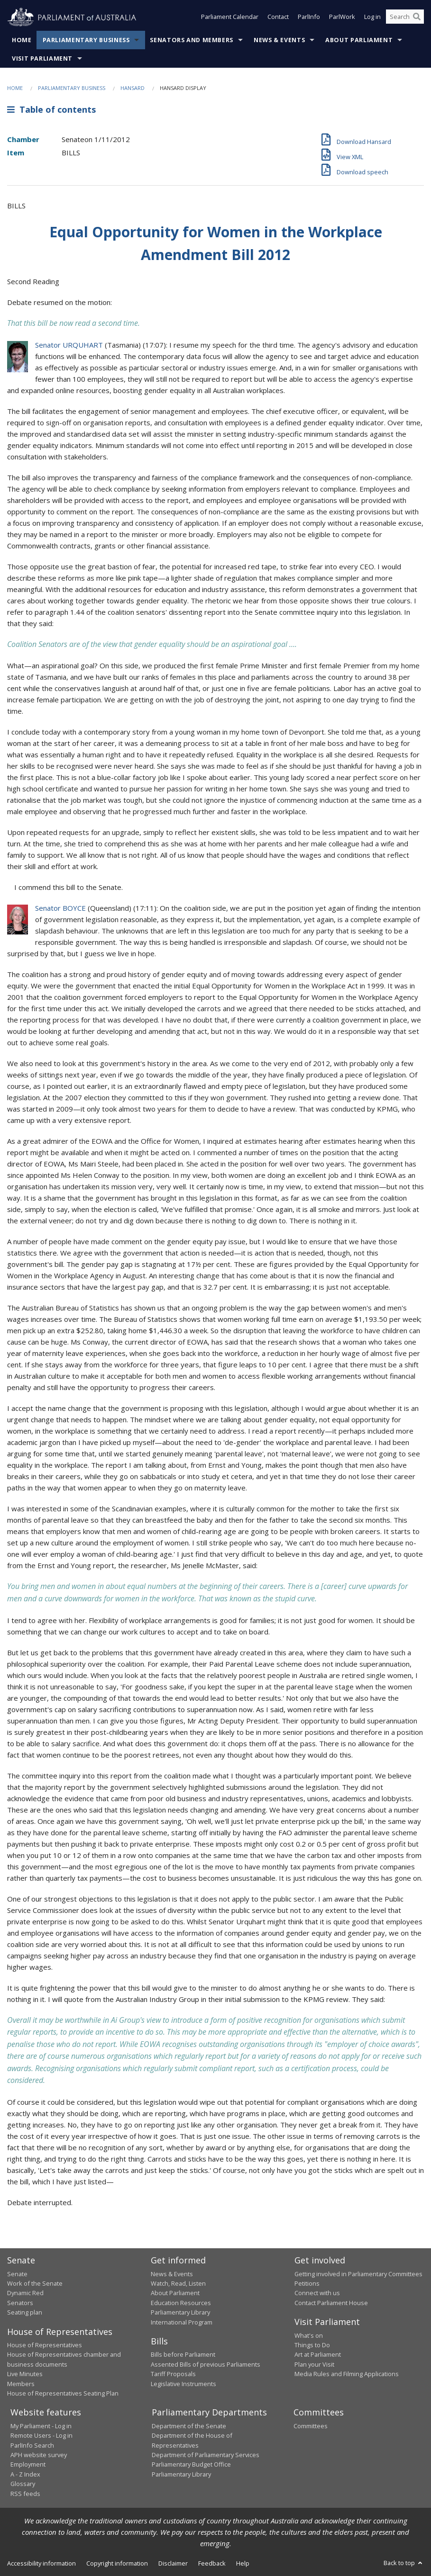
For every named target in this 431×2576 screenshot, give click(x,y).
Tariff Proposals (173, 2374)
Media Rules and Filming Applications (346, 2374)
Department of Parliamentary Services (205, 2454)
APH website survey (38, 2454)
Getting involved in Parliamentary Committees (358, 2274)
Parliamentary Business (86, 40)
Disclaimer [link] (173, 2563)
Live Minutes (25, 2374)
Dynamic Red (25, 2293)
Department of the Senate (189, 2426)
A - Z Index (25, 2474)
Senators (20, 2302)
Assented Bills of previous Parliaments (205, 2364)
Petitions (307, 2283)
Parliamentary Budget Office (191, 2464)
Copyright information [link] (117, 2563)
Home (22, 40)
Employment (28, 2464)
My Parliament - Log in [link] (41, 2426)
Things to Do (312, 2345)
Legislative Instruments (183, 2383)
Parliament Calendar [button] (229, 18)
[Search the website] (405, 18)
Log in (372, 18)
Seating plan (24, 2312)
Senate (17, 2274)
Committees (310, 2426)
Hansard (132, 87)
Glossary (22, 2483)
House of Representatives (44, 2345)
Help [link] (242, 2563)
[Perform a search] (417, 18)
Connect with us (317, 2293)
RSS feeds (25, 2493)
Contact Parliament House (331, 2302)
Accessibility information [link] (41, 2563)
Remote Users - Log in (41, 2435)
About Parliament (359, 40)
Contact (278, 18)
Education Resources (181, 2302)
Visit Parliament (42, 58)
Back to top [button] (404, 2562)
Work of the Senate (35, 2283)
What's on (308, 2335)
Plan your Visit (314, 2364)
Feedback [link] (212, 2563)
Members (21, 2383)
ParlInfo (309, 18)
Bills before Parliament (183, 2354)
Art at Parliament (317, 2354)
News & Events (279, 40)
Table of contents (51, 109)
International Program (181, 2322)
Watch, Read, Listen (178, 2283)
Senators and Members (191, 40)
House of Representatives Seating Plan (63, 2393)
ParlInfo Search (32, 2445)
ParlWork (342, 18)
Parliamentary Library (180, 2312)
